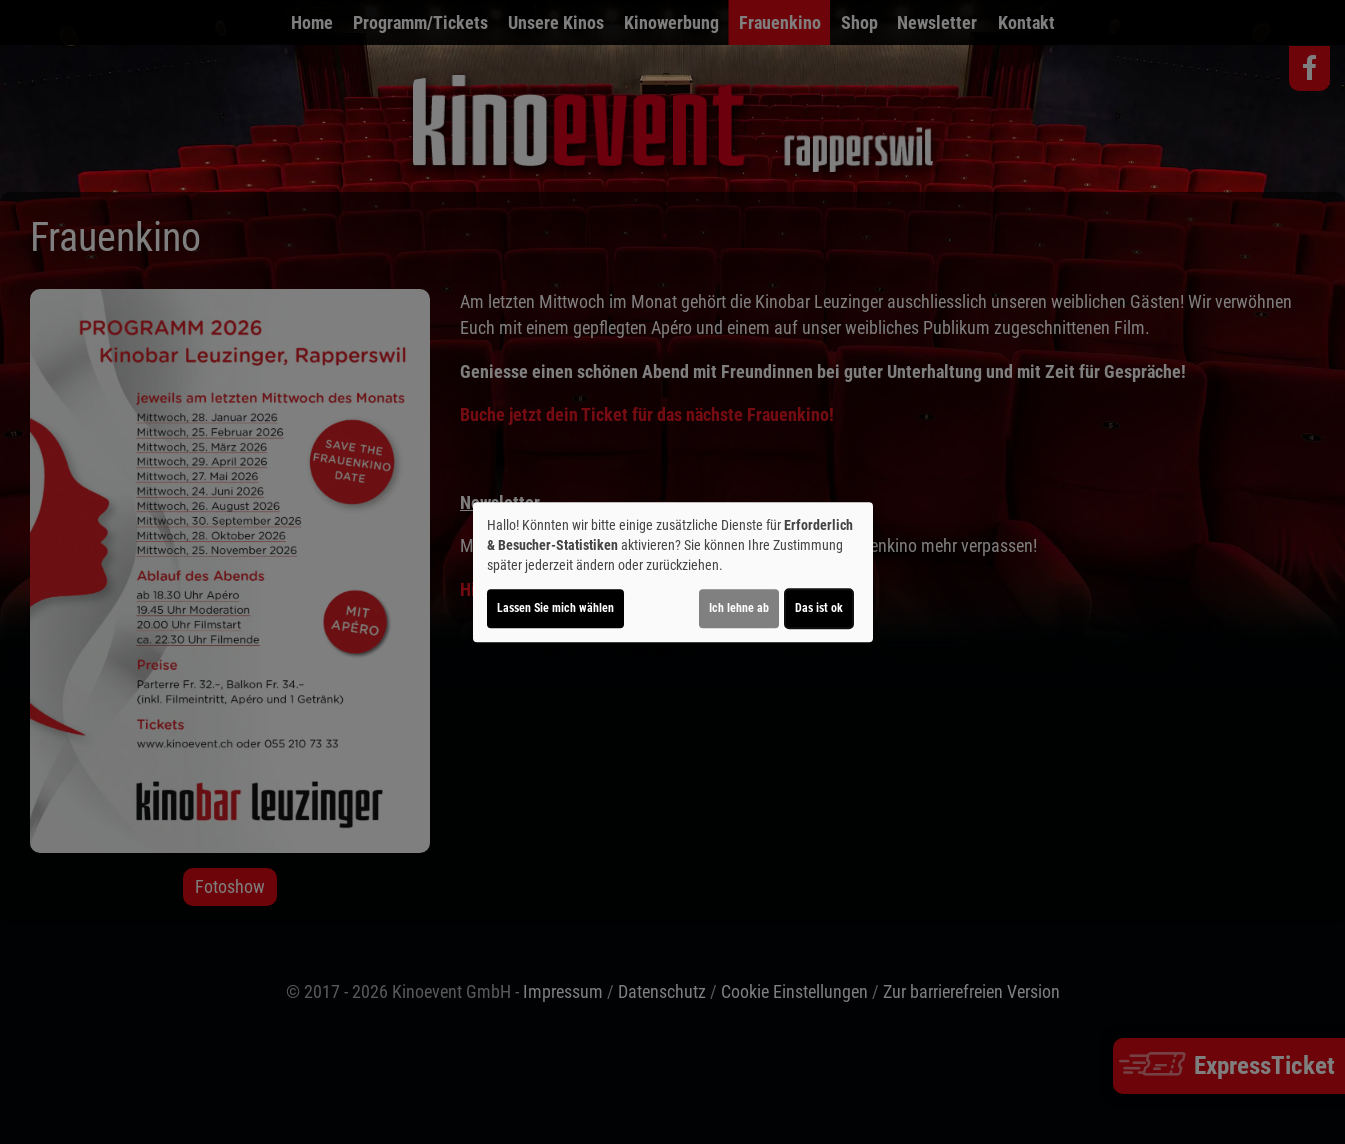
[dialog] (673, 572)
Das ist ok (819, 608)
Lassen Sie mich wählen (555, 608)
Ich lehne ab (739, 608)
